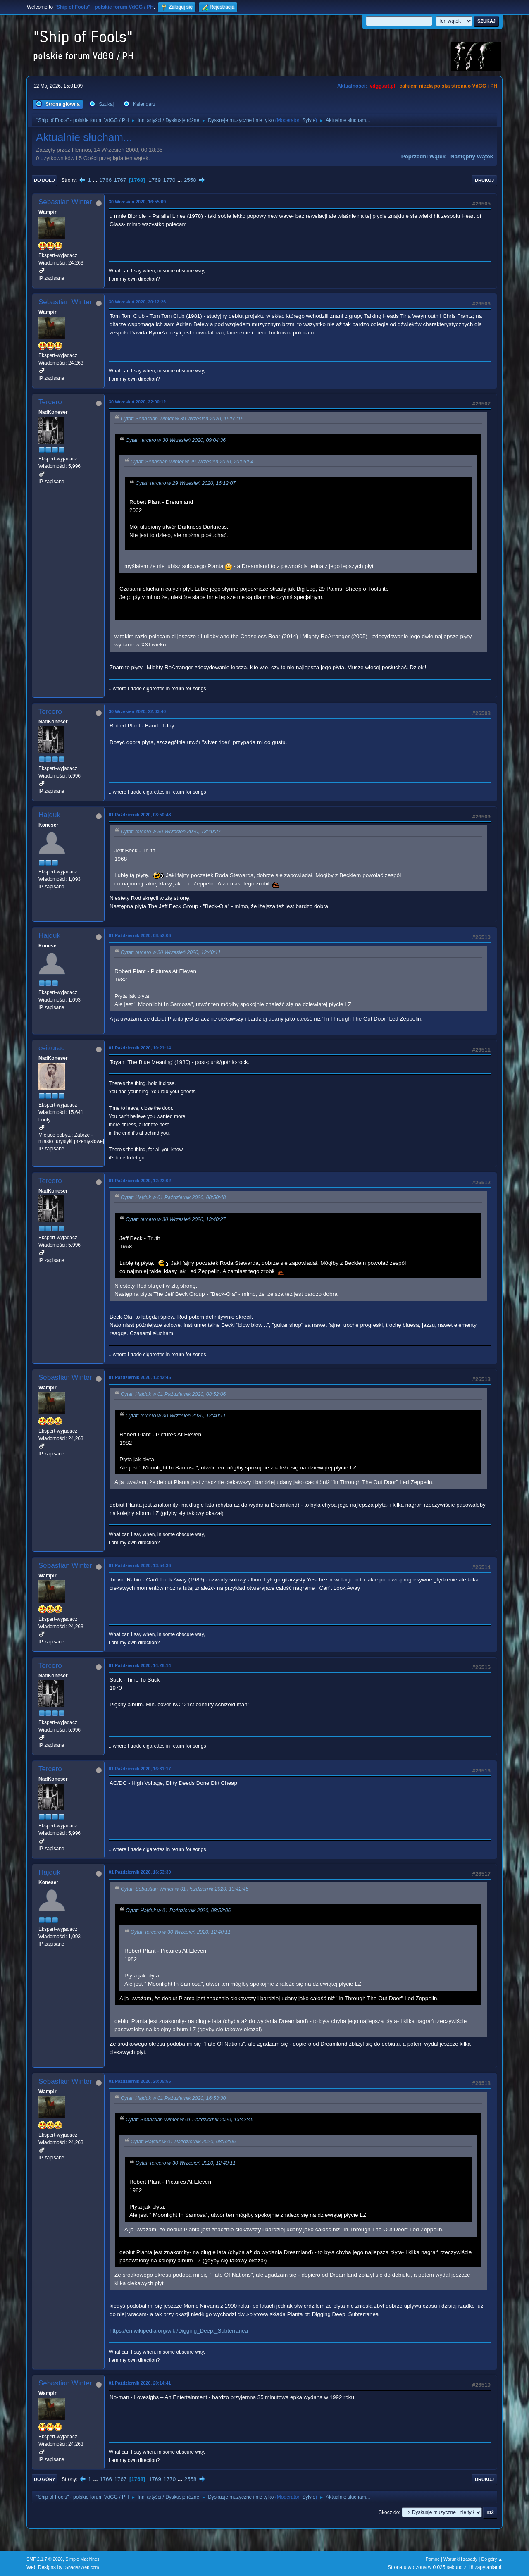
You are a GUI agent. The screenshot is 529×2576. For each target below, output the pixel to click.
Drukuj (484, 180)
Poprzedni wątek (423, 156)
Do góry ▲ (492, 2559)
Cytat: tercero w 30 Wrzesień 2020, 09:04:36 (176, 440)
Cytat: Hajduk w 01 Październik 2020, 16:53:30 (173, 2098)
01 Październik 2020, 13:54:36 (140, 1565)
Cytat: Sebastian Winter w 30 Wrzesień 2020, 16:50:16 (182, 419)
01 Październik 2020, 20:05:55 (140, 2081)
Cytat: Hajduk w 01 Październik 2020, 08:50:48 (173, 1198)
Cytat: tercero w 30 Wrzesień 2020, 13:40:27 (171, 832)
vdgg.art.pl (382, 86)
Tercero (50, 402)
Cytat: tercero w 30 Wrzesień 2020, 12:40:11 (171, 953)
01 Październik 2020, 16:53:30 (140, 1872)
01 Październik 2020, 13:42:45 (140, 1377)
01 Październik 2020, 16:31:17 (140, 1768)
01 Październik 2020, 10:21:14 (140, 1047)
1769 (154, 180)
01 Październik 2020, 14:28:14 (140, 1665)
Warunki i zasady (460, 2559)
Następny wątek (471, 156)
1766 (105, 180)
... (96, 180)
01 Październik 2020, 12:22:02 (140, 1180)
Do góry (44, 2479)
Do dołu (44, 180)
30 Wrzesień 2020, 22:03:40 (137, 711)
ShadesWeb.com (82, 2567)
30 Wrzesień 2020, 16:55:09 (137, 201)
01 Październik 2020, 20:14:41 (140, 2382)
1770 (169, 180)
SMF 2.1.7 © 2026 (44, 2559)
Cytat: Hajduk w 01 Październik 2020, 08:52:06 (173, 1394)
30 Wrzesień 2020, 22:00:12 (137, 401)
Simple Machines (82, 2559)
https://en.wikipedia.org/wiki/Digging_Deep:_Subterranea (179, 2331)
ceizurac (51, 1048)
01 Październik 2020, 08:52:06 (140, 935)
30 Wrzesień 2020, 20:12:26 (137, 301)
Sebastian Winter (65, 202)
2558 (190, 180)
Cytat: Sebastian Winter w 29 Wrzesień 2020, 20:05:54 (192, 462)
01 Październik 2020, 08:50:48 (140, 814)
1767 (120, 180)
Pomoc (433, 2559)
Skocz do (389, 2512)
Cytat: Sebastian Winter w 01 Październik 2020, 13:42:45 (184, 1889)
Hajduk (49, 815)
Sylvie (308, 120)
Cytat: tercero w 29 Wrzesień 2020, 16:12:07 (186, 484)
